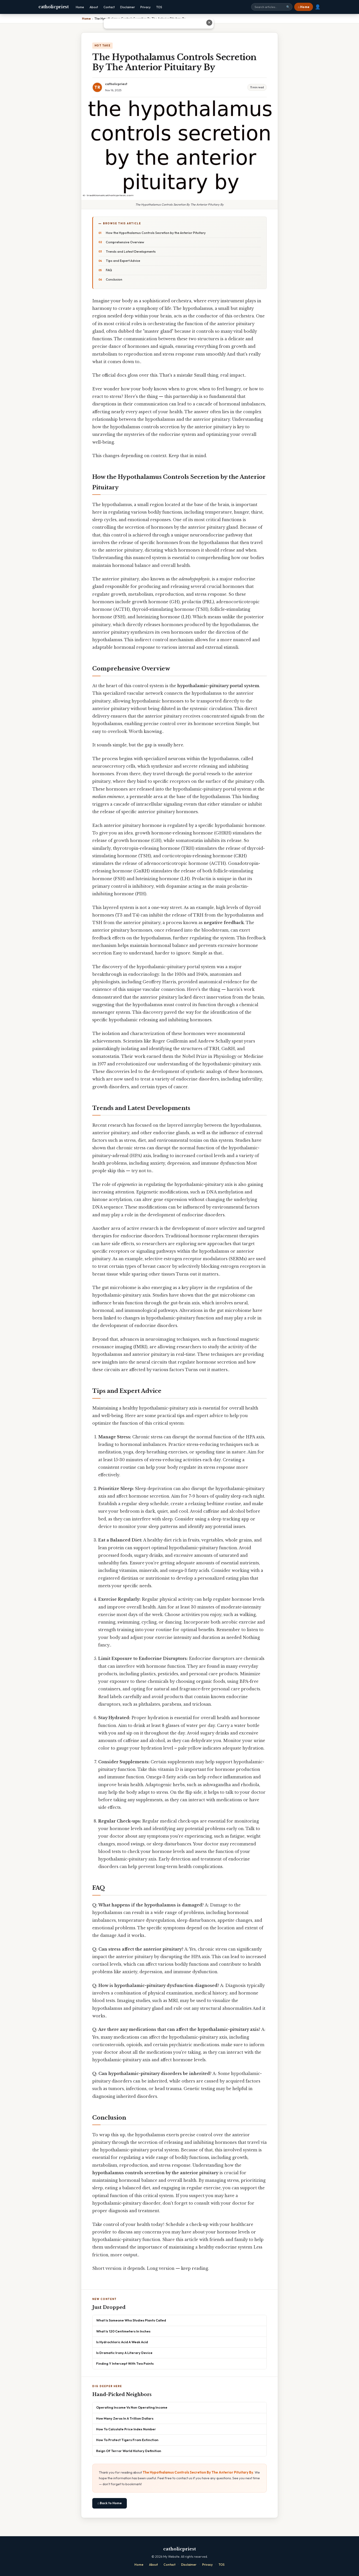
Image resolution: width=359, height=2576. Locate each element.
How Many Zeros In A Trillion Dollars (124, 2418)
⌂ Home (303, 7)
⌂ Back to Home (109, 2503)
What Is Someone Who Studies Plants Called (131, 2320)
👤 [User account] (318, 7)
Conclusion (114, 279)
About (94, 7)
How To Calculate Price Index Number (126, 2429)
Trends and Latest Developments (131, 251)
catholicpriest (53, 6)
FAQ (109, 270)
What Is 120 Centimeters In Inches (123, 2331)
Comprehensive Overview (125, 242)
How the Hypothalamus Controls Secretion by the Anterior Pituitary (156, 233)
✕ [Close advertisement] (351, 22)
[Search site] (271, 7)
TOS (159, 7)
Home (80, 7)
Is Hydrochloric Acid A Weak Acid (122, 2342)
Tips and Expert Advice (123, 261)
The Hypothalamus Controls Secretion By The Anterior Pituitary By (198, 2472)
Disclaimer (127, 7)
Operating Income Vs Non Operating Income (131, 2407)
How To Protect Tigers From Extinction (127, 2440)
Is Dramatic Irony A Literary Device (124, 2353)
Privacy (145, 7)
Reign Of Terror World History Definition (128, 2451)
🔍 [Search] (288, 6)
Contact (109, 7)
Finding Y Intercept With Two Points (125, 2363)
